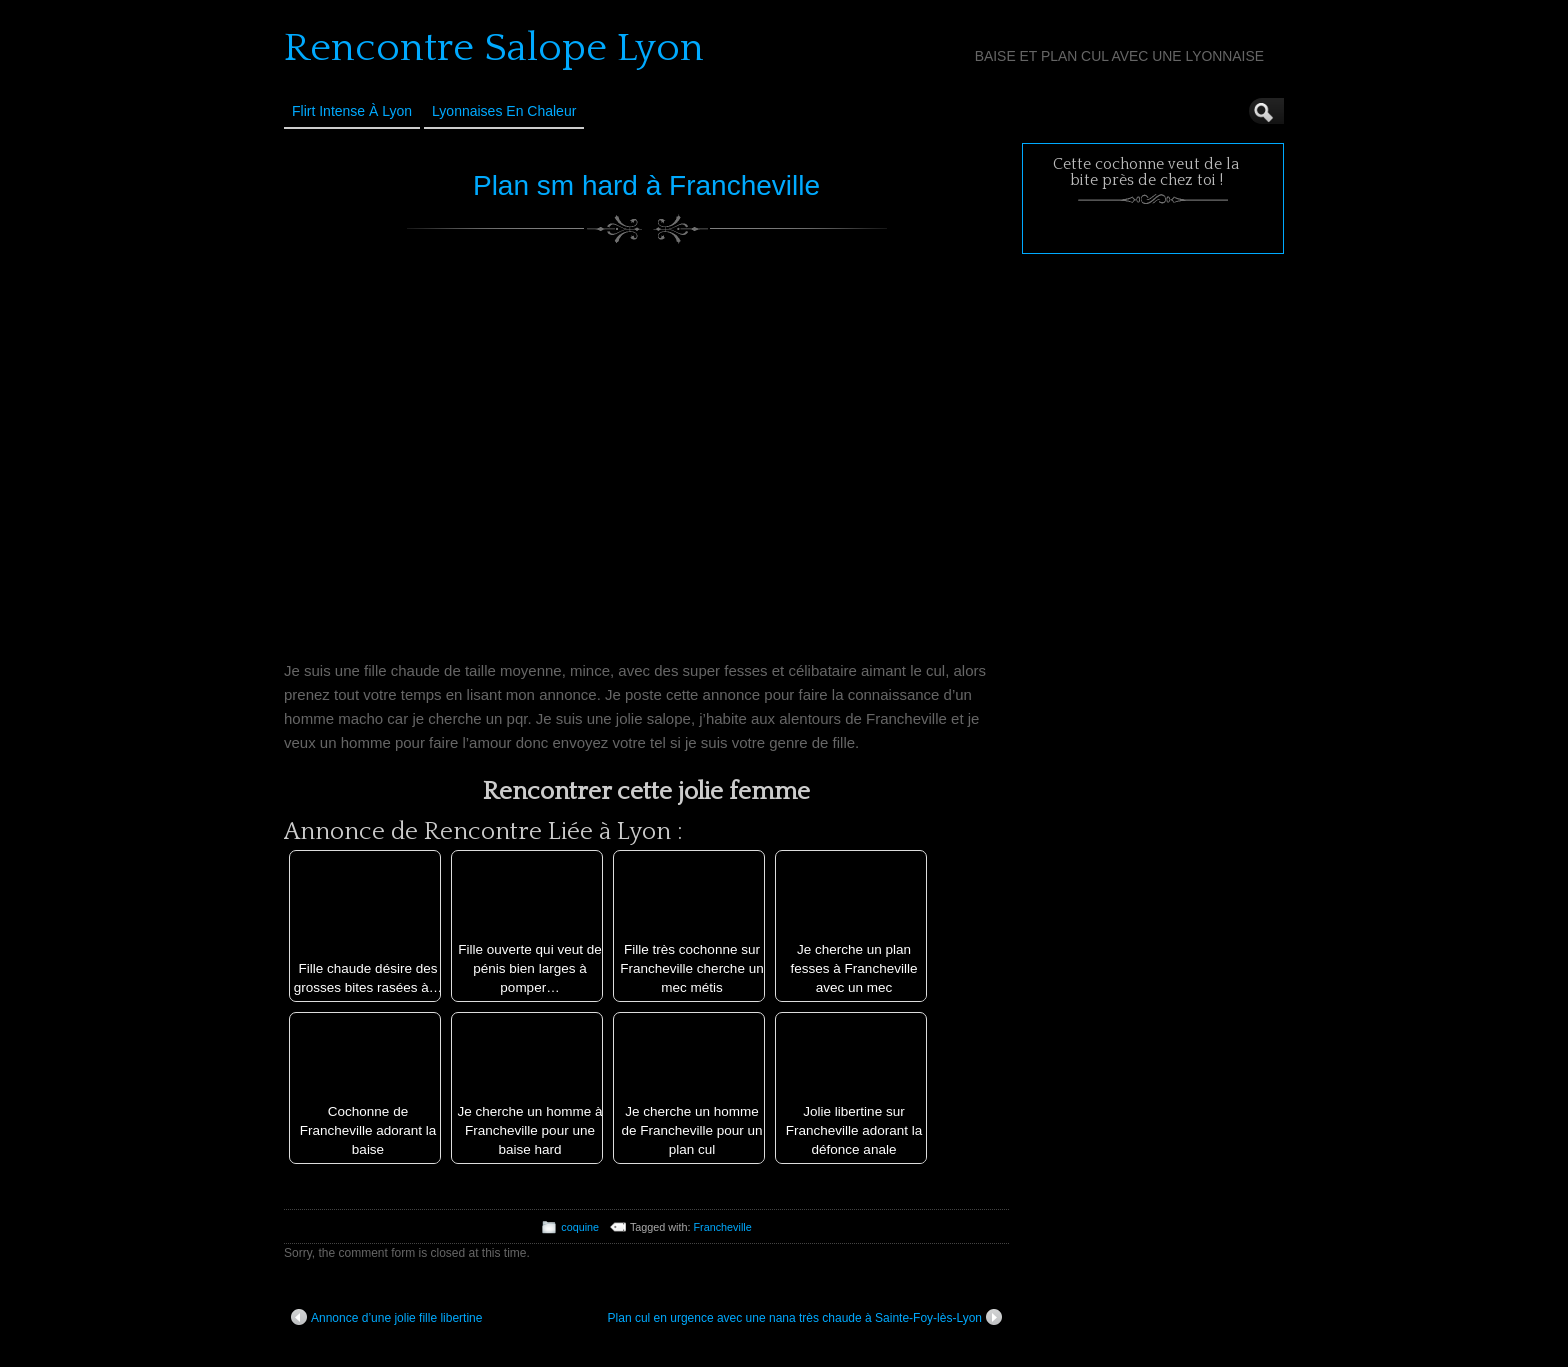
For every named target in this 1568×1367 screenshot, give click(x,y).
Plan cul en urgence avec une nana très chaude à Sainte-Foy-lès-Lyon (805, 1317)
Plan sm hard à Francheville (646, 185)
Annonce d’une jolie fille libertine (386, 1317)
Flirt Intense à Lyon (352, 111)
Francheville (723, 1227)
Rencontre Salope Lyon (494, 48)
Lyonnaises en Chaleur (504, 111)
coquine (580, 1227)
